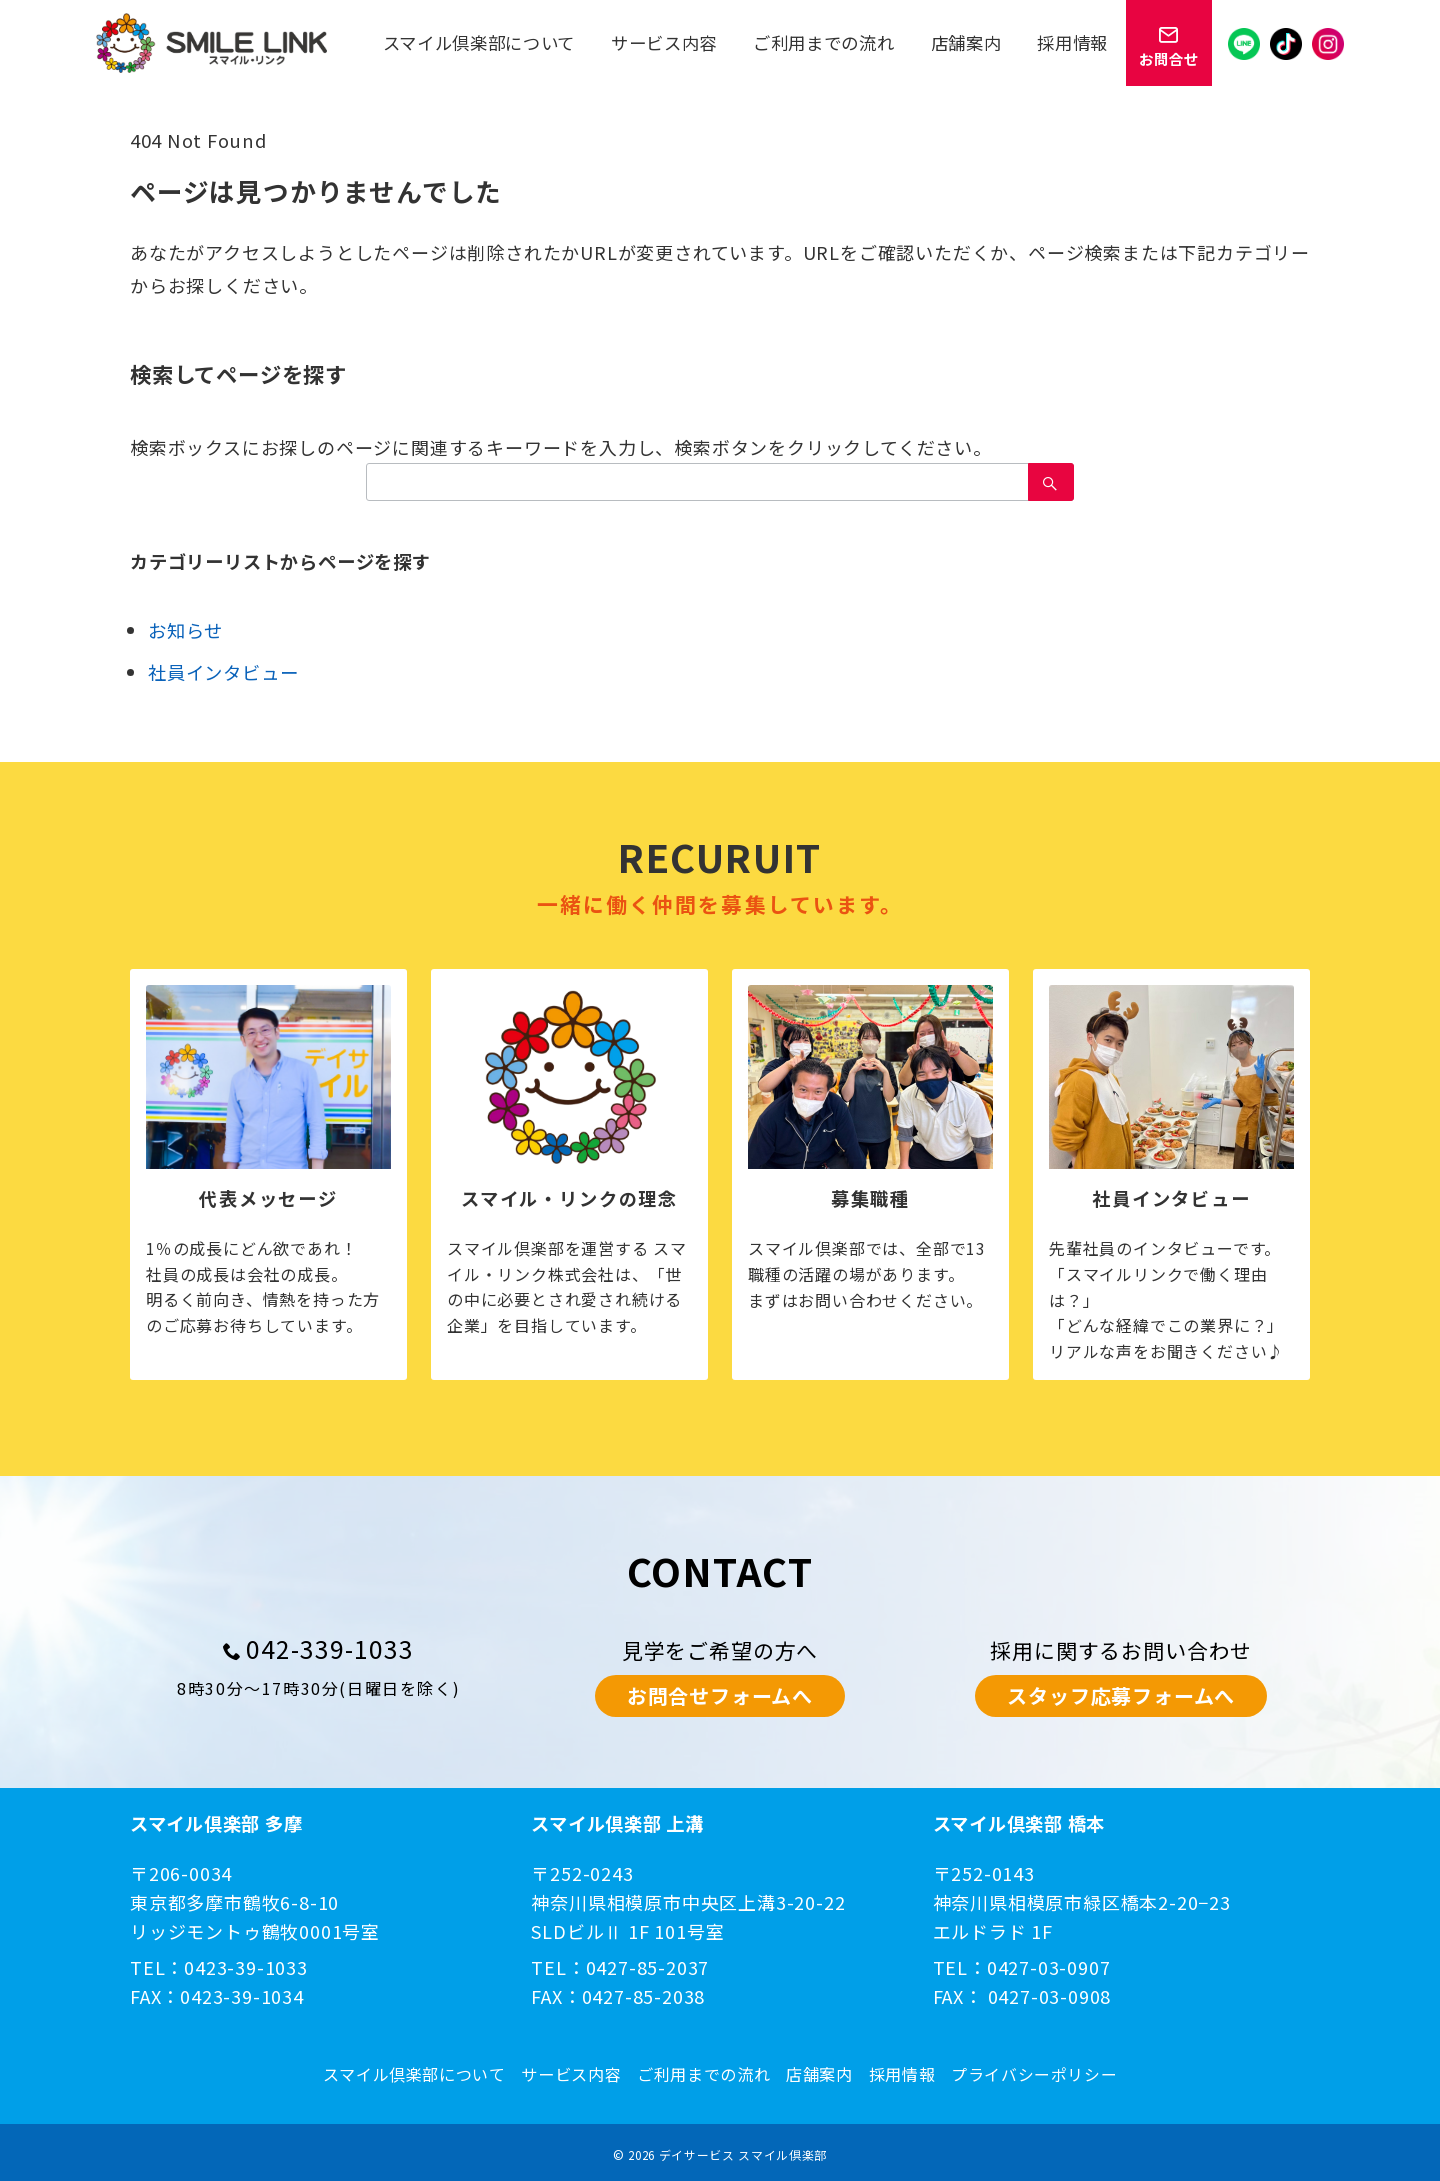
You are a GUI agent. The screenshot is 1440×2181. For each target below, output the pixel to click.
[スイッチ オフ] (1169, 43)
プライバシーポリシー (1034, 2074)
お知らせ (185, 630)
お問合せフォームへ (720, 1695)
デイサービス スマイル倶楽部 (743, 2154)
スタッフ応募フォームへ (1121, 1695)
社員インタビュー (223, 672)
